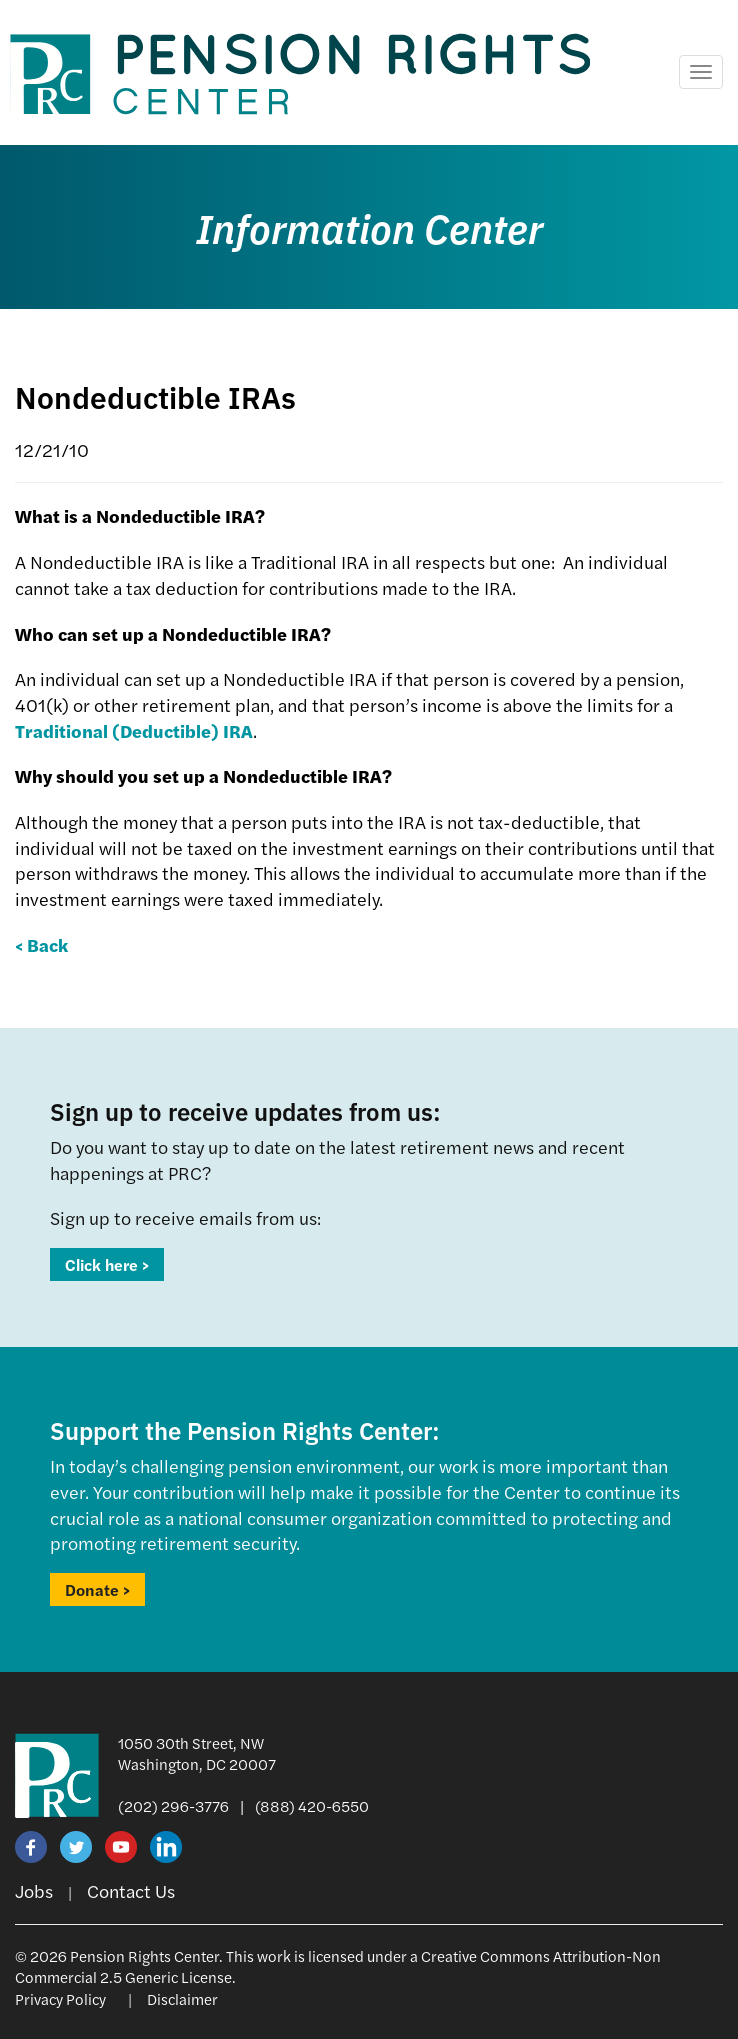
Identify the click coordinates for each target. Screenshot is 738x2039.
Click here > (107, 1264)
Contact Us (131, 1890)
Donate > (97, 1589)
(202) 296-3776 (173, 1805)
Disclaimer (182, 1998)
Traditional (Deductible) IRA (134, 730)
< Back (41, 944)
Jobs (34, 1890)
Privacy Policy (60, 1998)
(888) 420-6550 (312, 1805)
